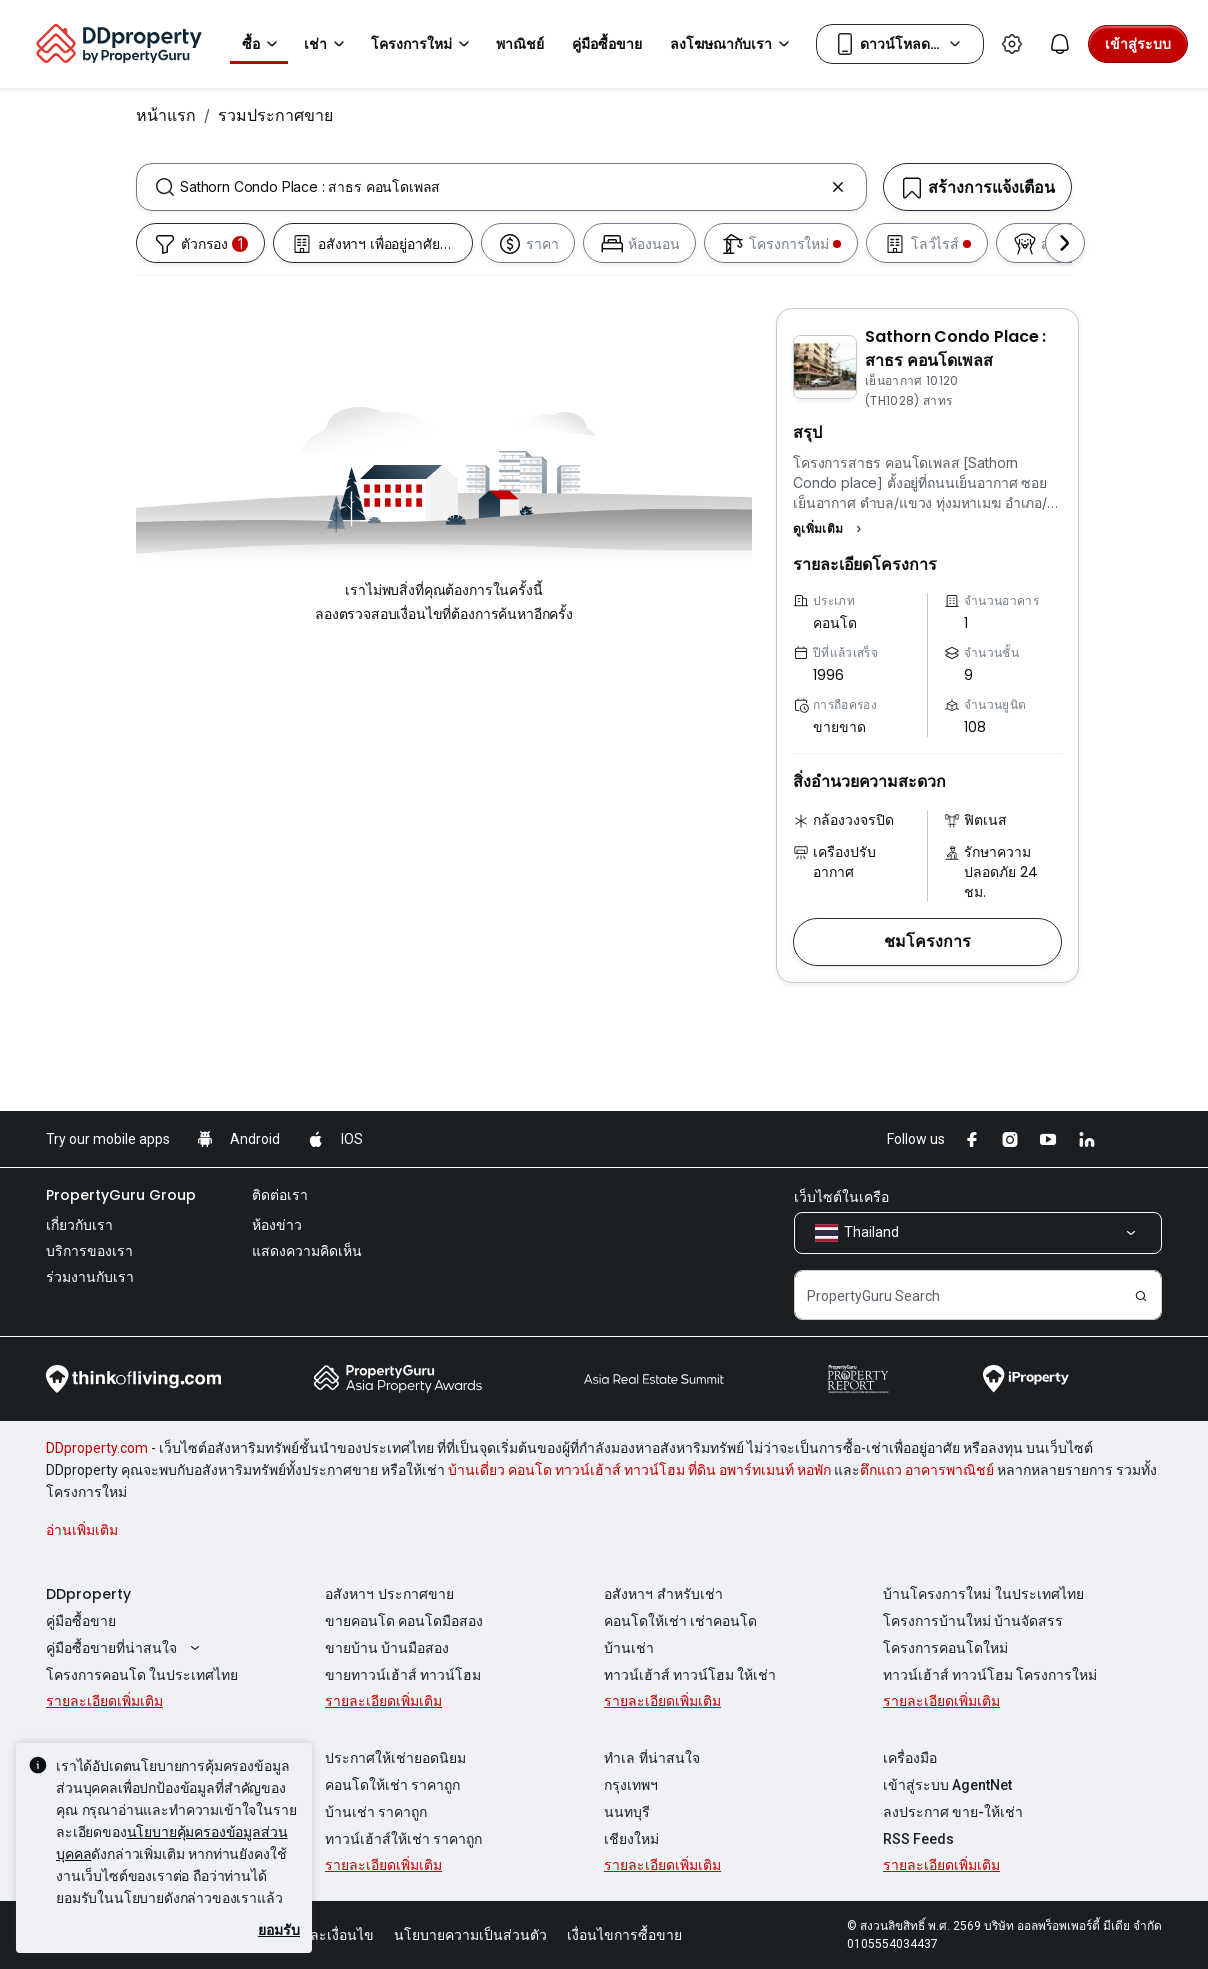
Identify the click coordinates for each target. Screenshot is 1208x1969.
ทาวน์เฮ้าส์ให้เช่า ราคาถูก (403, 1839)
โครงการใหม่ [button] (423, 44)
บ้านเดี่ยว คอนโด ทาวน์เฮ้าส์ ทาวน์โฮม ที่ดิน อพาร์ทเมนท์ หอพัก (639, 1470)
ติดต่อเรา (280, 1195)
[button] (830, 529)
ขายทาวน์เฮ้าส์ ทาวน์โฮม (403, 1675)
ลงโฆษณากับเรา (733, 44)
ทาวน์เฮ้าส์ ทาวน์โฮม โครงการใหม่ (990, 1675)
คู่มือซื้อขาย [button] (607, 44)
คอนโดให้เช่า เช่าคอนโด (680, 1621)
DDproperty (88, 1594)
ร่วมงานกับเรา (90, 1277)
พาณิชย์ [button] (520, 44)
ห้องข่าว (277, 1225)
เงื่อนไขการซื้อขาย (624, 1935)
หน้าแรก (166, 115)
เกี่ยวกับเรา (79, 1225)
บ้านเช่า (629, 1648)
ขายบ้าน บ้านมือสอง (387, 1648)
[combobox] (501, 187)
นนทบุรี (627, 1812)
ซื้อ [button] (263, 44)
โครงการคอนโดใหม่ (945, 1648)
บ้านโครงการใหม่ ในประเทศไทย (983, 1594)
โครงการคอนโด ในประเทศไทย (142, 1675)
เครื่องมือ (910, 1758)
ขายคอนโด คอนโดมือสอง (404, 1621)
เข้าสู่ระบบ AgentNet (947, 1785)
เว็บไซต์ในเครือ (841, 1197)
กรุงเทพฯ (631, 1785)
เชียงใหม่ (631, 1839)
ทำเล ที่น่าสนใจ (652, 1758)
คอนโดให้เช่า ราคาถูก (392, 1785)
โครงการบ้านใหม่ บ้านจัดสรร (973, 1621)
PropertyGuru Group (121, 1195)
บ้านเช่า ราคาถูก (376, 1812)
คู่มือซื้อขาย (81, 1621)
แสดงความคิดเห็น (307, 1251)
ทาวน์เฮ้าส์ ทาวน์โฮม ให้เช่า (690, 1675)
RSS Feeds (918, 1839)
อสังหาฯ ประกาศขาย (389, 1594)
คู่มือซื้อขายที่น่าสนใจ (125, 1648)
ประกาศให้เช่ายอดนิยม (395, 1758)
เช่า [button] (327, 44)
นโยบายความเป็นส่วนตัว (470, 1935)
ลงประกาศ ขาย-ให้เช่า (953, 1812)
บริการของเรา (89, 1251)
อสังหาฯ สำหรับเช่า (663, 1594)
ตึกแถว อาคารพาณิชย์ (927, 1470)
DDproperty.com (97, 1448)
